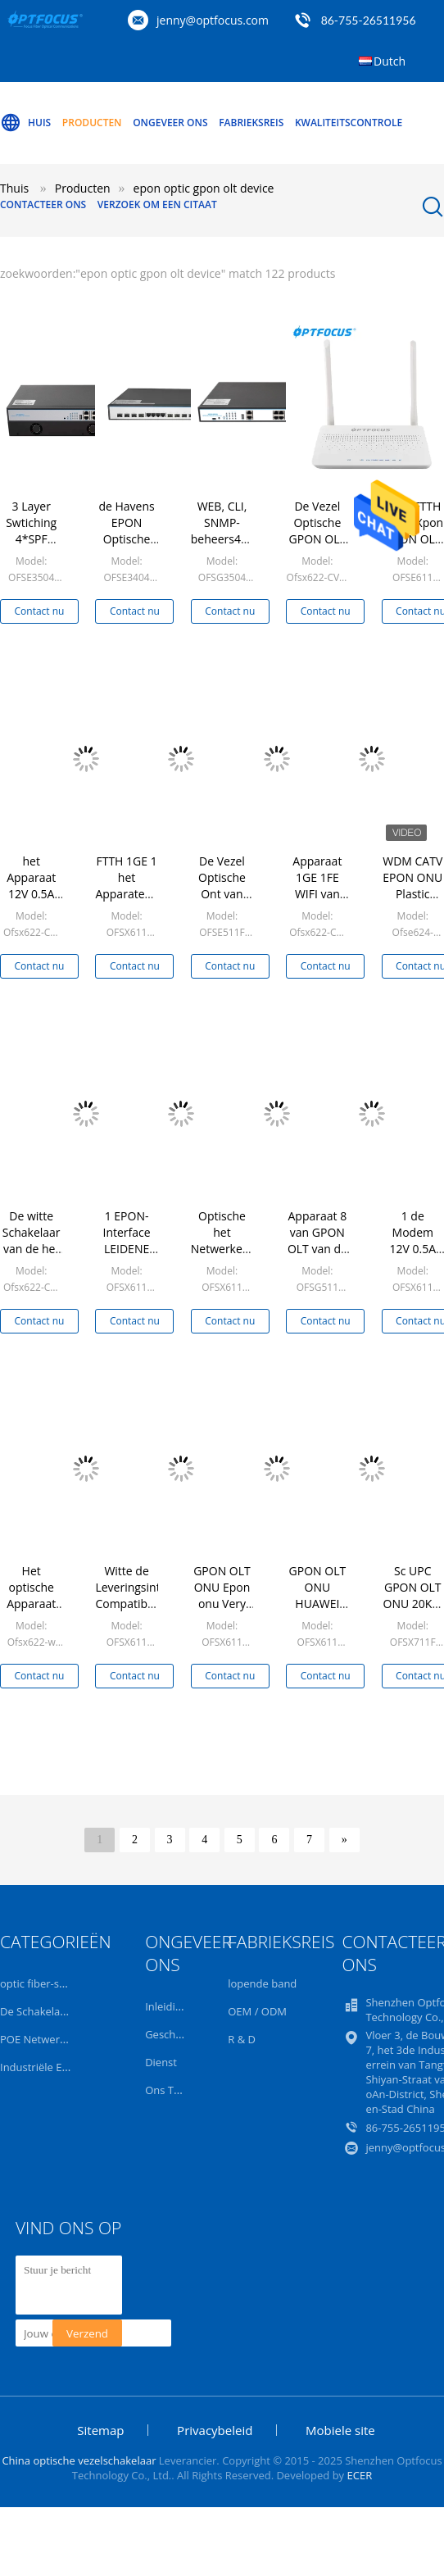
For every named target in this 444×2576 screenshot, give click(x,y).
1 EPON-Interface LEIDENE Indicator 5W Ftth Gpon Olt (126, 1257)
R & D (242, 2039)
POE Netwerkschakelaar (59, 2039)
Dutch (389, 61)
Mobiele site (340, 2430)
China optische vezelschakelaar (79, 2460)
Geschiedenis (178, 2034)
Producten (92, 122)
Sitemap (100, 2430)
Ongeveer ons (170, 122)
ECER (360, 2475)
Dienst (161, 2062)
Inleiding (166, 2006)
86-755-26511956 (368, 20)
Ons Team (170, 2090)
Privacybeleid (214, 2430)
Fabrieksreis (251, 122)
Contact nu (40, 611)
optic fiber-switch (42, 1983)
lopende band (262, 1983)
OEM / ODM (257, 2011)
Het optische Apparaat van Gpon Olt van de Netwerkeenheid (44, 1612)
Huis (25, 123)
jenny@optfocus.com (212, 20)
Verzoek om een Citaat (157, 204)
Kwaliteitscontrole (348, 122)
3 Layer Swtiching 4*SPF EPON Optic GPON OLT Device (31, 547)
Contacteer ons (43, 204)
